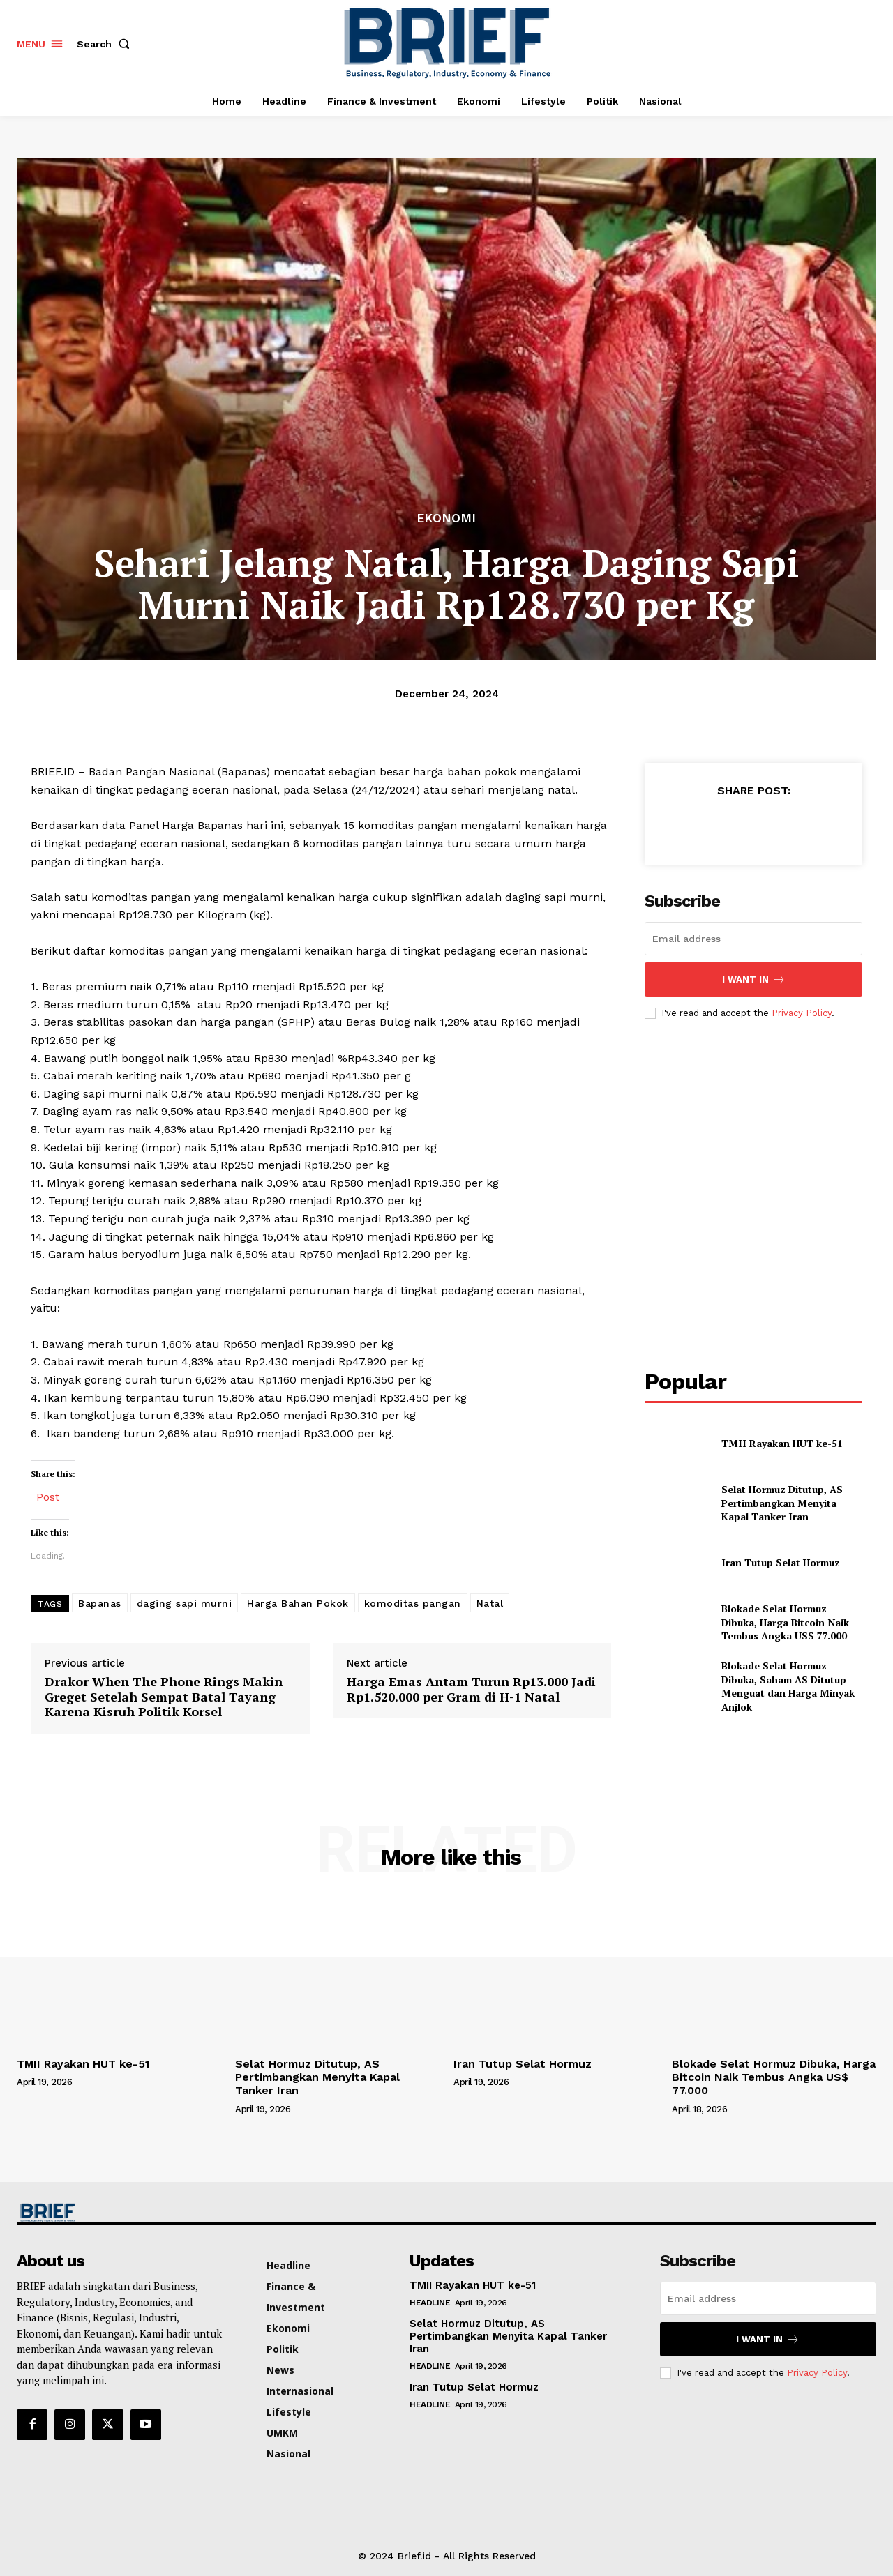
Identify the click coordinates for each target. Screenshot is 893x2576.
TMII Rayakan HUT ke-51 (782, 1443)
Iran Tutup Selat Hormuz (780, 1562)
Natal (490, 1603)
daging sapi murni (184, 1603)
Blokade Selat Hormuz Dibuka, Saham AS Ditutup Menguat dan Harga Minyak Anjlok (788, 1686)
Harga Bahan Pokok (298, 1603)
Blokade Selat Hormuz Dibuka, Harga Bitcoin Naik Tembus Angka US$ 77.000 (787, 1622)
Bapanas (99, 1603)
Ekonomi (446, 518)
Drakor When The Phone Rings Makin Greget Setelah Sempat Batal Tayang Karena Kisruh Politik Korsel (164, 1697)
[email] (753, 938)
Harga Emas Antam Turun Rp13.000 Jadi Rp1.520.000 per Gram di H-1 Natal (471, 1689)
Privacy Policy (802, 1013)
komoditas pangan (412, 1603)
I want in (754, 979)
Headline (430, 2303)
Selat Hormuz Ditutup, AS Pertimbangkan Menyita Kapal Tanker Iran (782, 1503)
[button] (106, 44)
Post (47, 1495)
